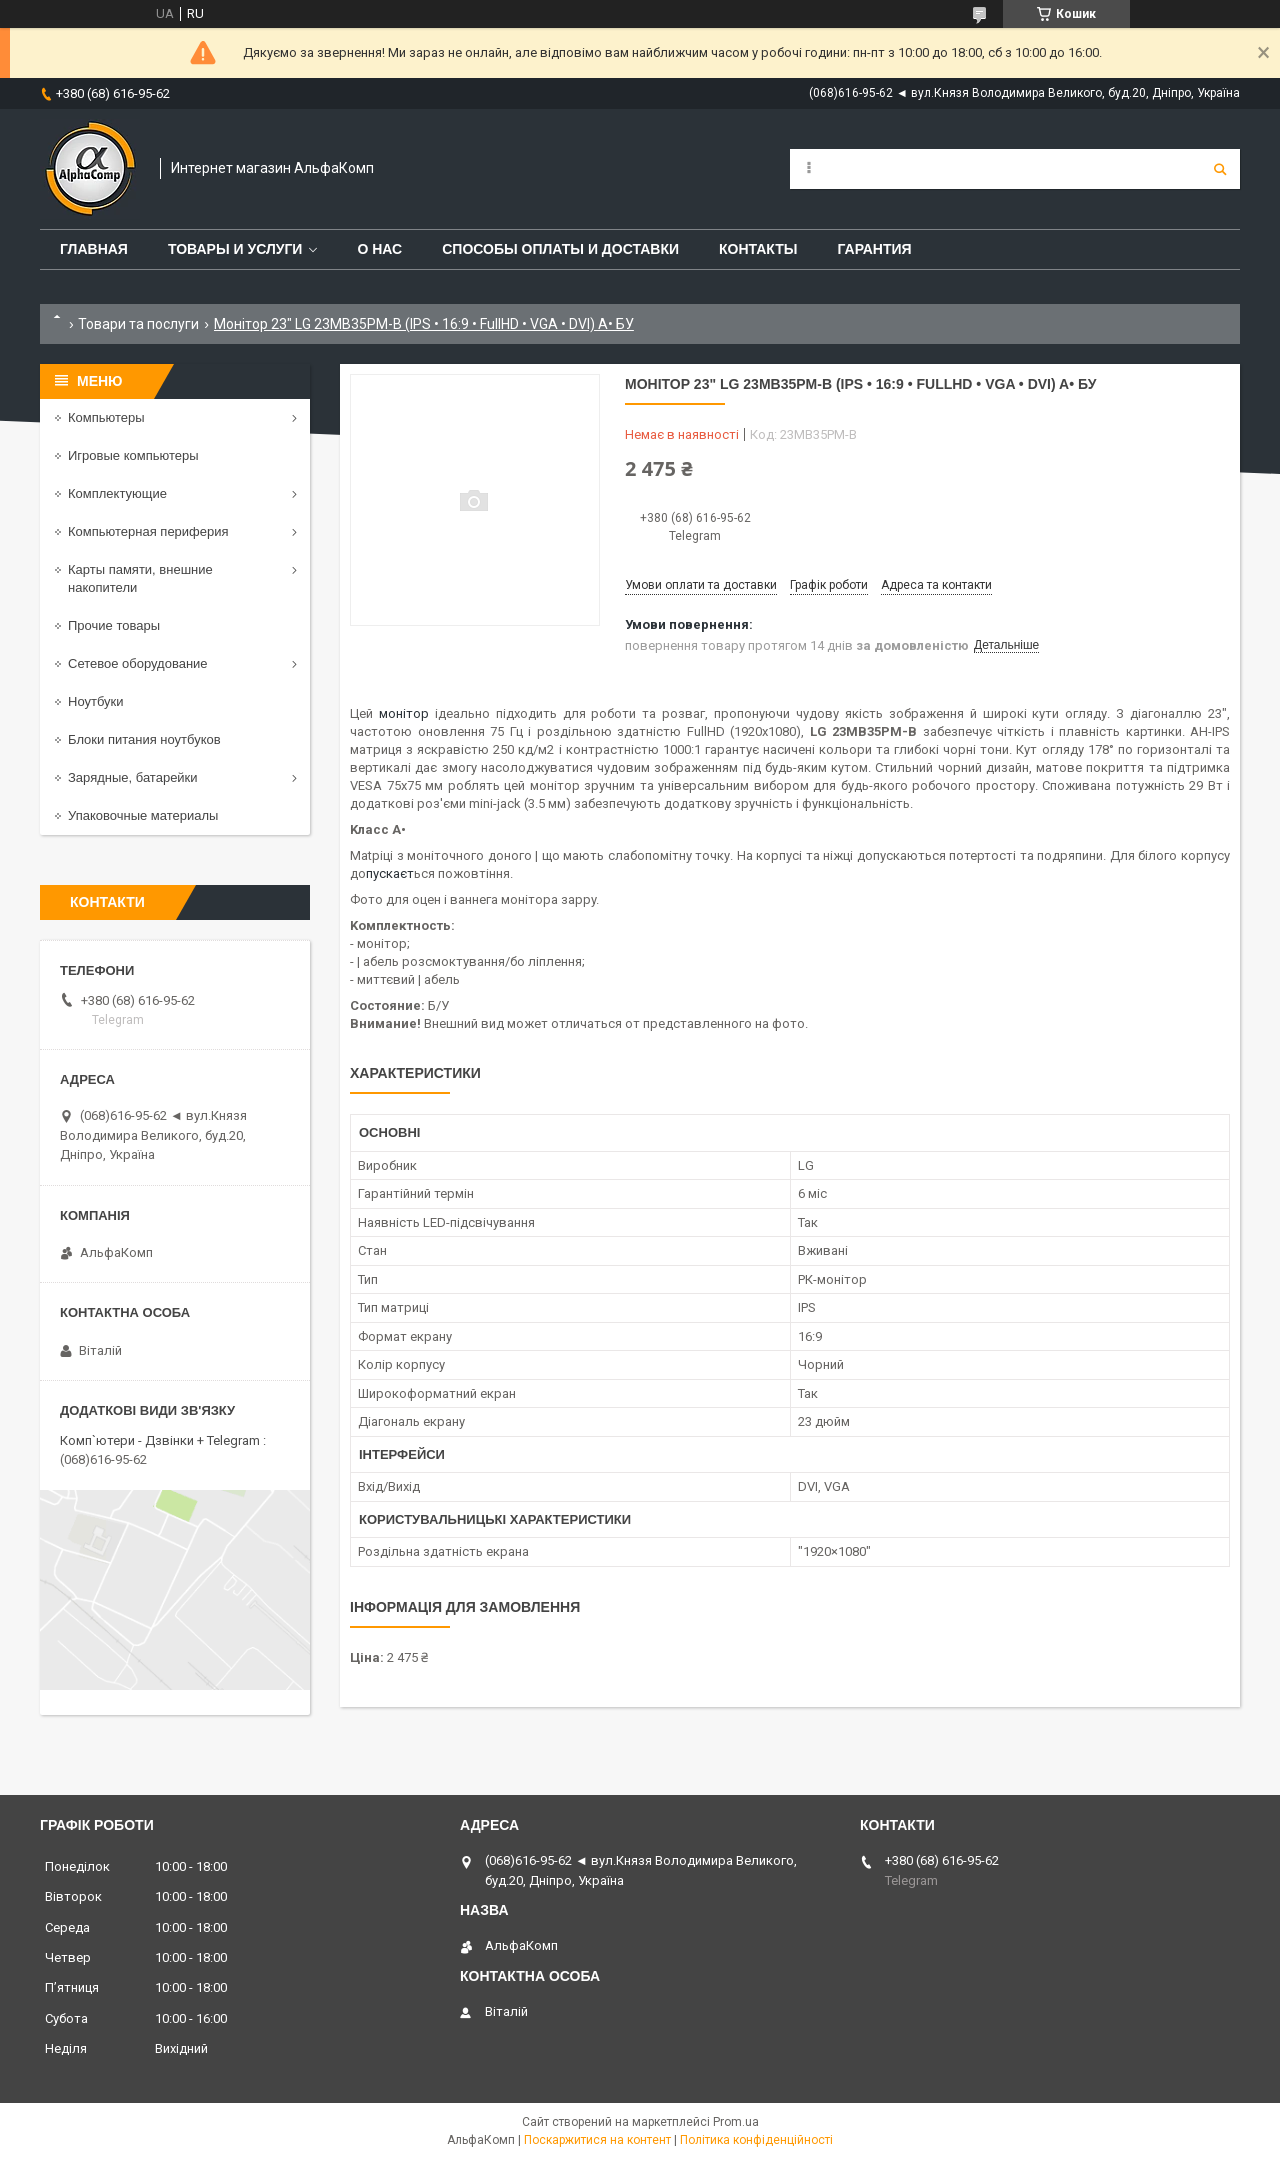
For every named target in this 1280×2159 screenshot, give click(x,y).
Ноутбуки (96, 701)
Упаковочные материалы (143, 815)
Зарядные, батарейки (133, 777)
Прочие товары (114, 625)
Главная (94, 249)
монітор (404, 713)
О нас (379, 249)
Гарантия (874, 249)
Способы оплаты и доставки (560, 249)
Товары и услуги (235, 249)
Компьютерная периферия (148, 531)
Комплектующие (117, 493)
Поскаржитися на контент (597, 2140)
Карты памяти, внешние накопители (140, 578)
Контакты (758, 249)
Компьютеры (106, 417)
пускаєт (390, 873)
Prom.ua (736, 2122)
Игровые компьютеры (133, 455)
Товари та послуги (138, 324)
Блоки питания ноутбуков (144, 739)
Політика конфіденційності (756, 2140)
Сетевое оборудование (138, 663)
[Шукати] (1220, 169)
